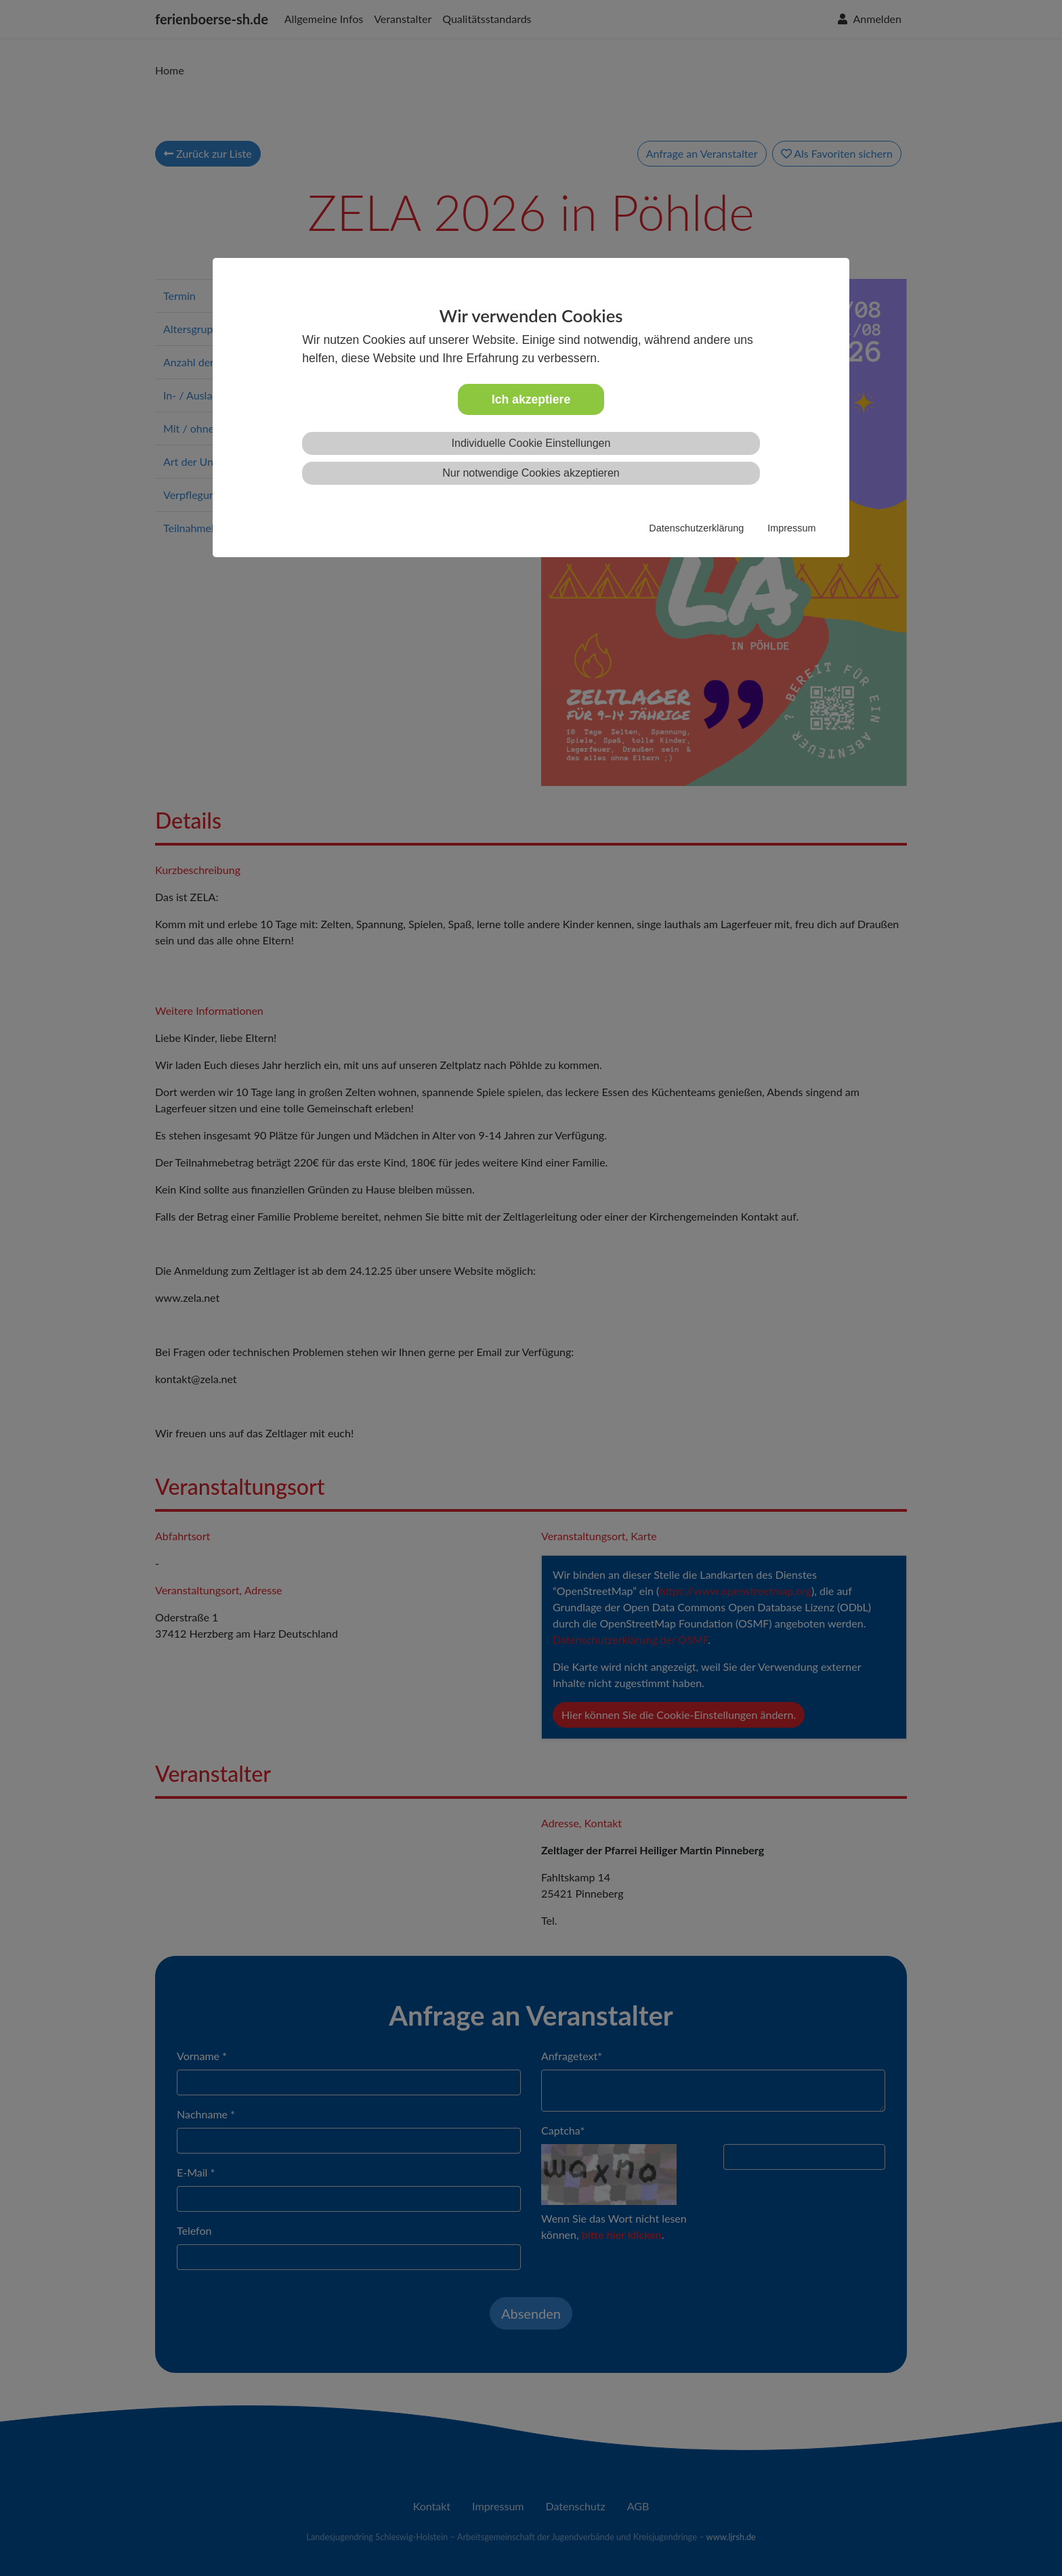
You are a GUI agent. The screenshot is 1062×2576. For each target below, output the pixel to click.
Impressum (791, 528)
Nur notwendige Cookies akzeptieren (530, 473)
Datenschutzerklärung (696, 528)
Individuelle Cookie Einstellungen (531, 443)
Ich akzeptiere (531, 399)
